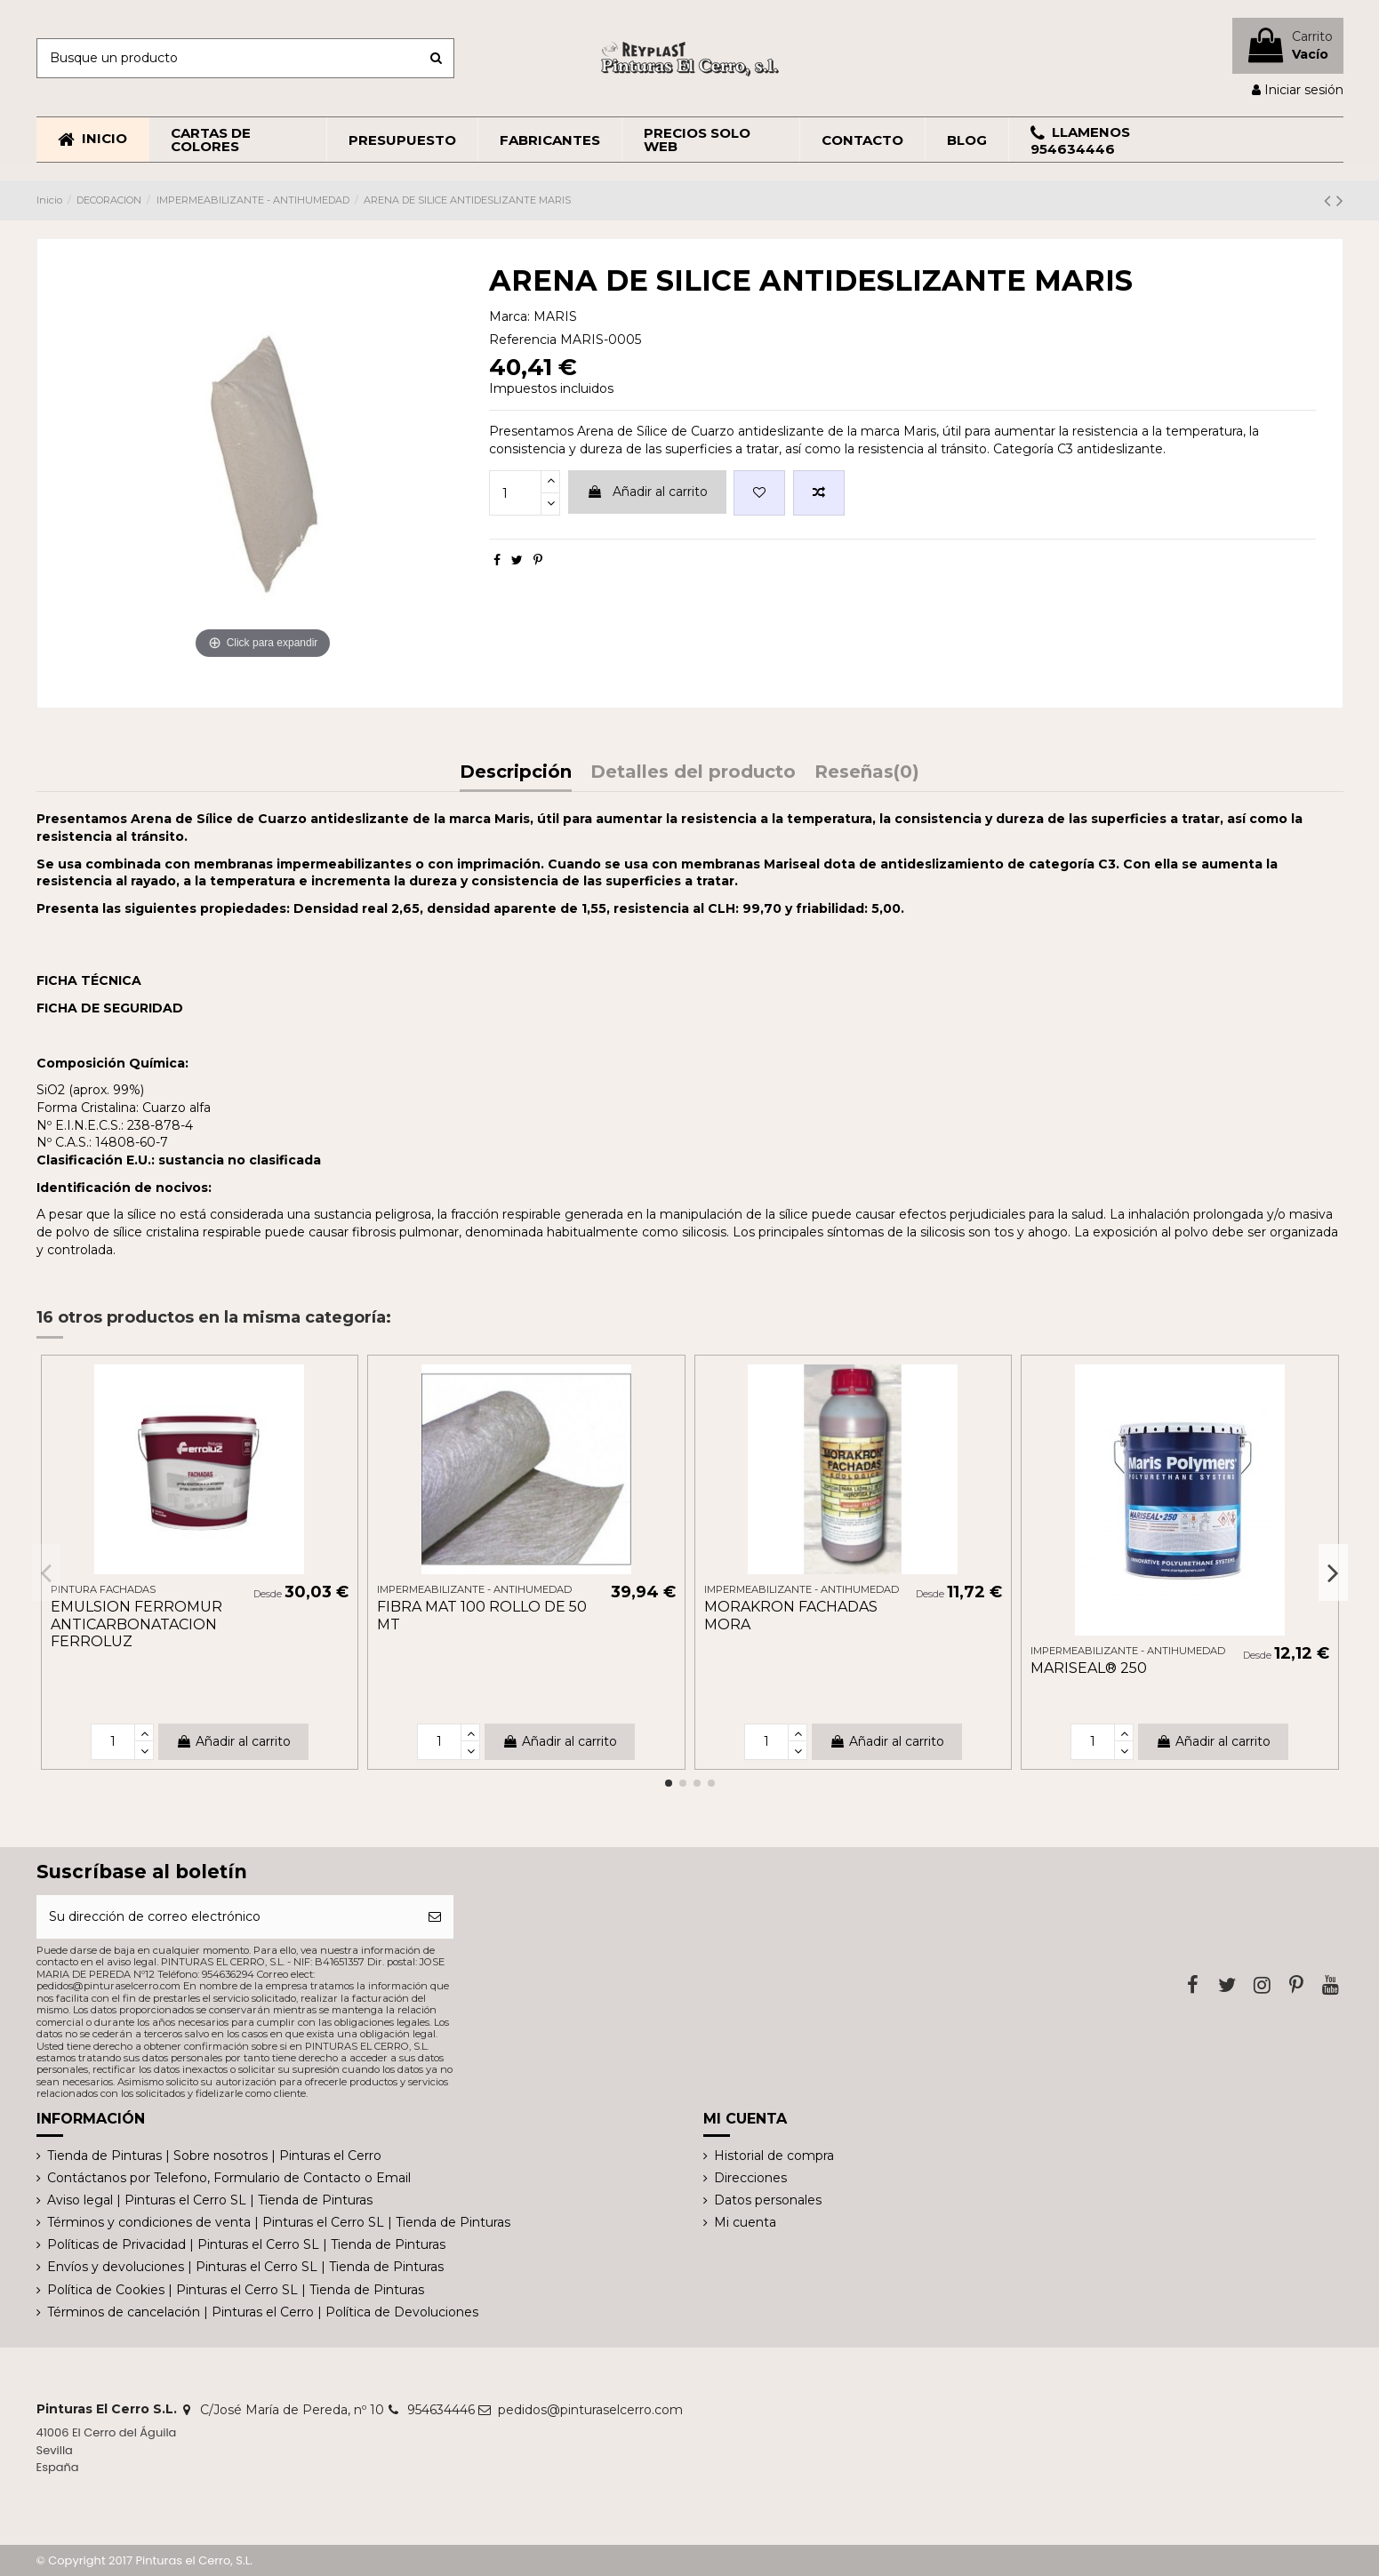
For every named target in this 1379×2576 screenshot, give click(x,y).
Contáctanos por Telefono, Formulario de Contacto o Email (229, 2178)
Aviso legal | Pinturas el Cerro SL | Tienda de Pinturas (210, 2200)
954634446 (441, 2410)
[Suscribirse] (434, 1917)
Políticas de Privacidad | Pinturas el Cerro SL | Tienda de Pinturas (246, 2244)
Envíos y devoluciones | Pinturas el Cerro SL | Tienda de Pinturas (245, 2267)
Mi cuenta (745, 2222)
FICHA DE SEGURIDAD (109, 1008)
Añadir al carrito (647, 492)
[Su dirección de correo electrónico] (226, 1917)
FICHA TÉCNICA (88, 980)
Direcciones (750, 2178)
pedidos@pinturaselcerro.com (590, 2410)
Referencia (523, 340)
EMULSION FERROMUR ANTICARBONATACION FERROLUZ (136, 1623)
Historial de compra (774, 2156)
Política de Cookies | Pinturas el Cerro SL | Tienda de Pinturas (235, 2290)
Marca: (509, 316)
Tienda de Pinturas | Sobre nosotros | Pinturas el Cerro (214, 2156)
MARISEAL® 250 (1088, 1668)
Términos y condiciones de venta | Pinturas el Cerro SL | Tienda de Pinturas (278, 2222)
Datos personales (768, 2200)
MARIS (555, 316)
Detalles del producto (693, 773)
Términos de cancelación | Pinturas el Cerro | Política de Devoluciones (262, 2312)
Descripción (516, 773)
